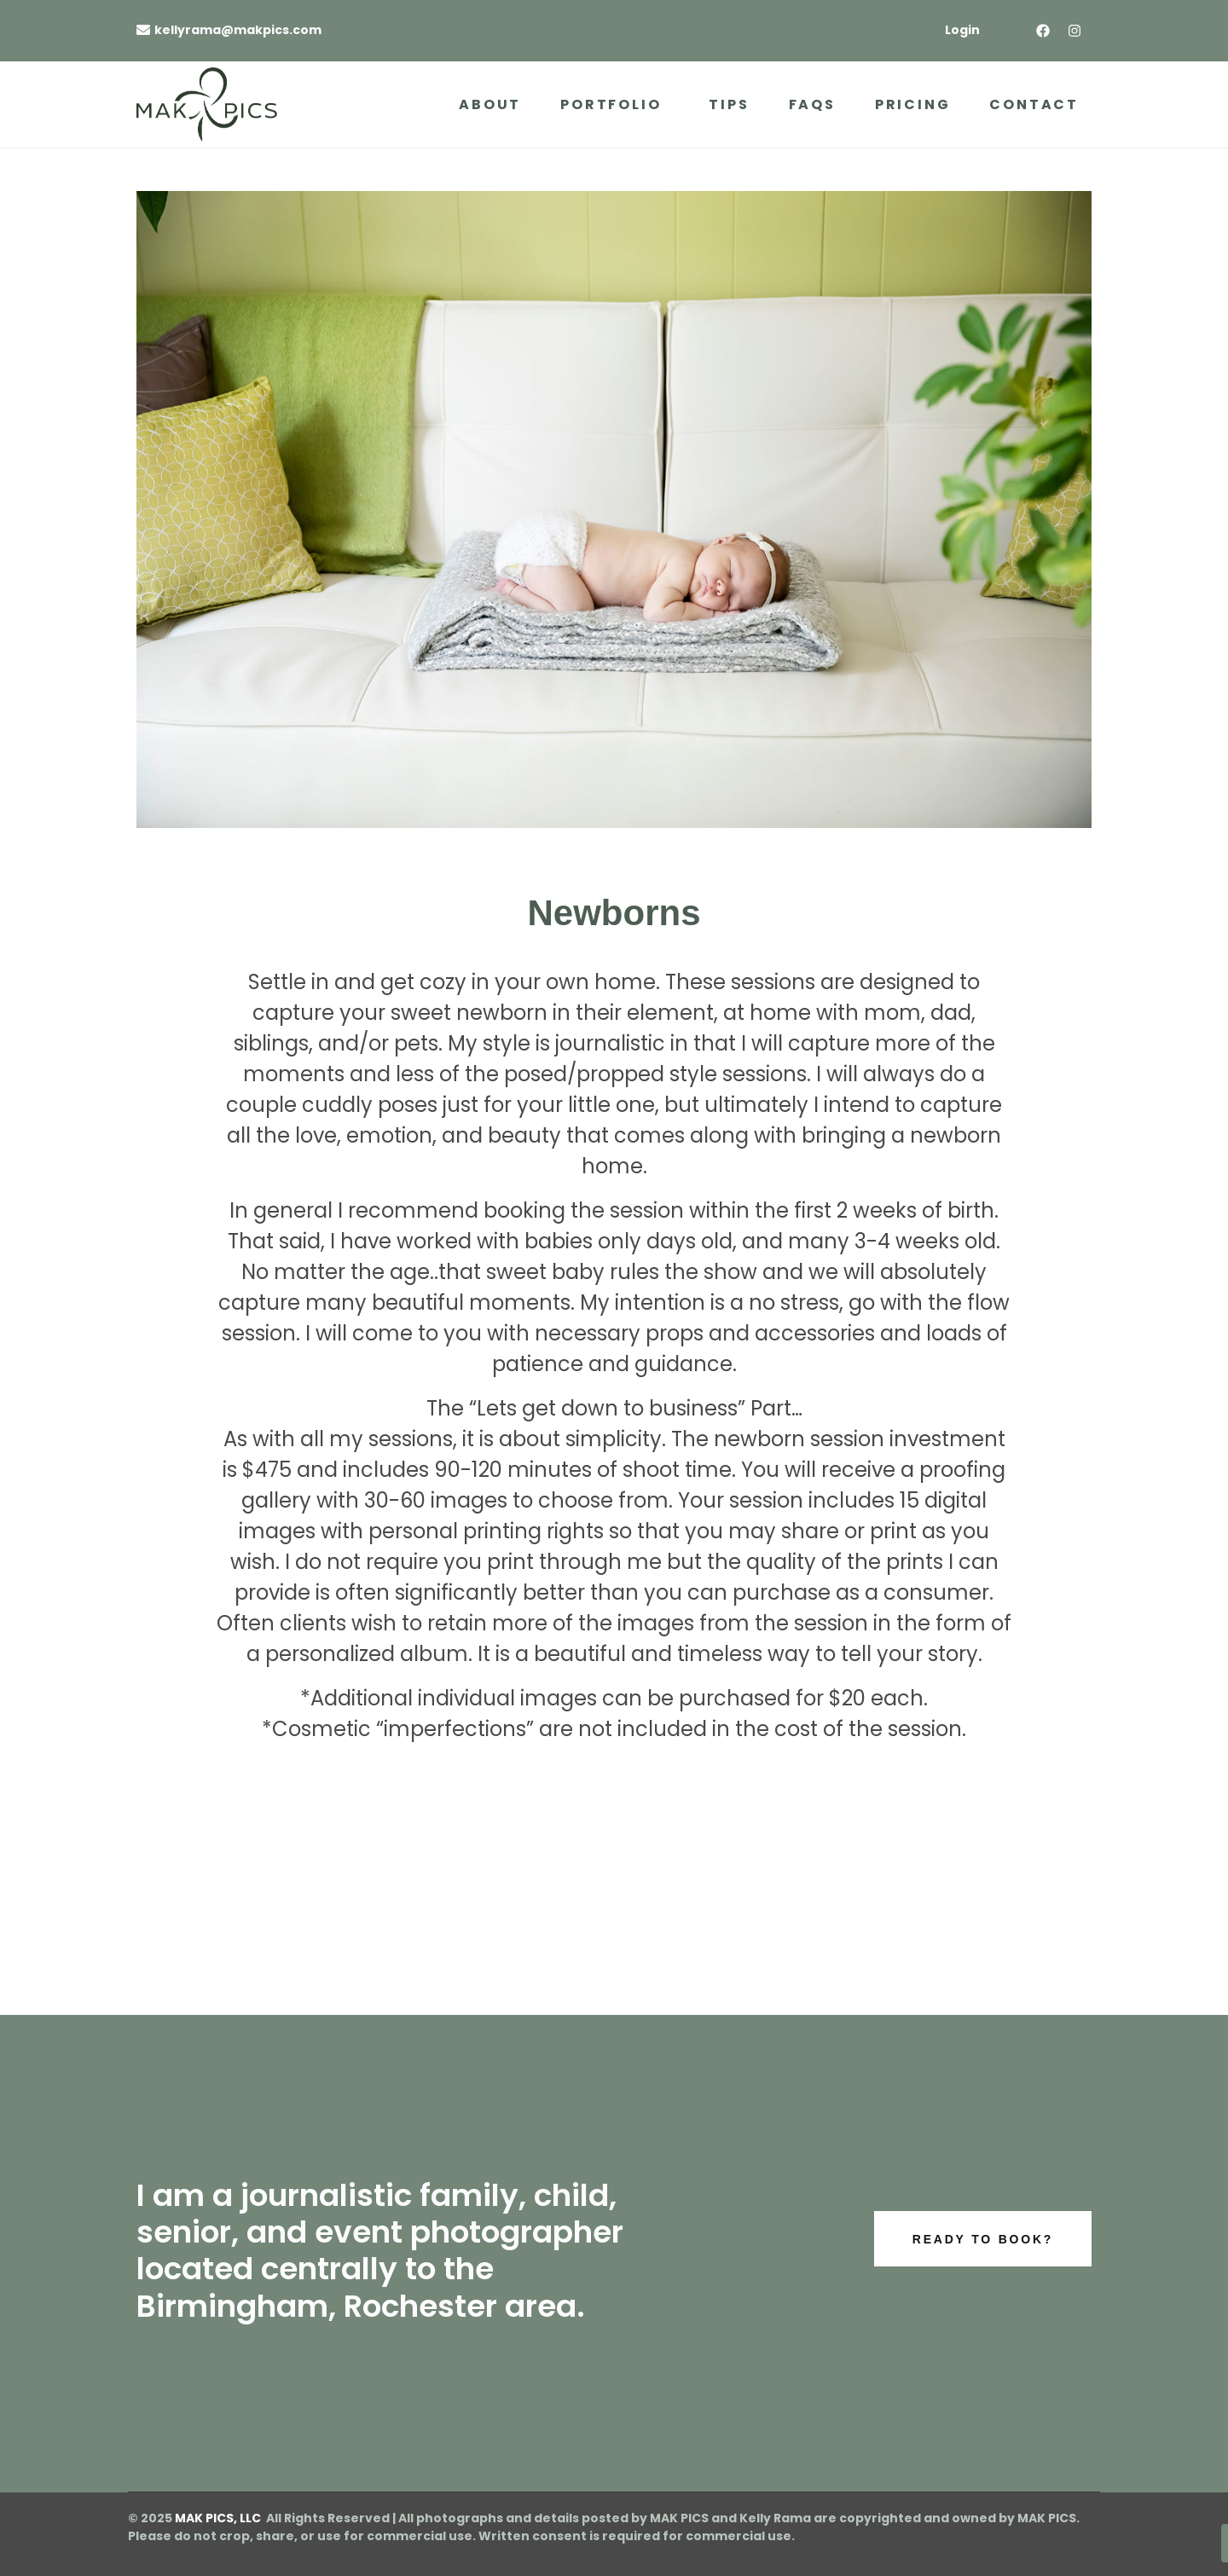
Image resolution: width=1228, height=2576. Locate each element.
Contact (1034, 104)
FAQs (812, 104)
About (490, 104)
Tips (729, 104)
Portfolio (610, 104)
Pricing (913, 104)
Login (962, 29)
